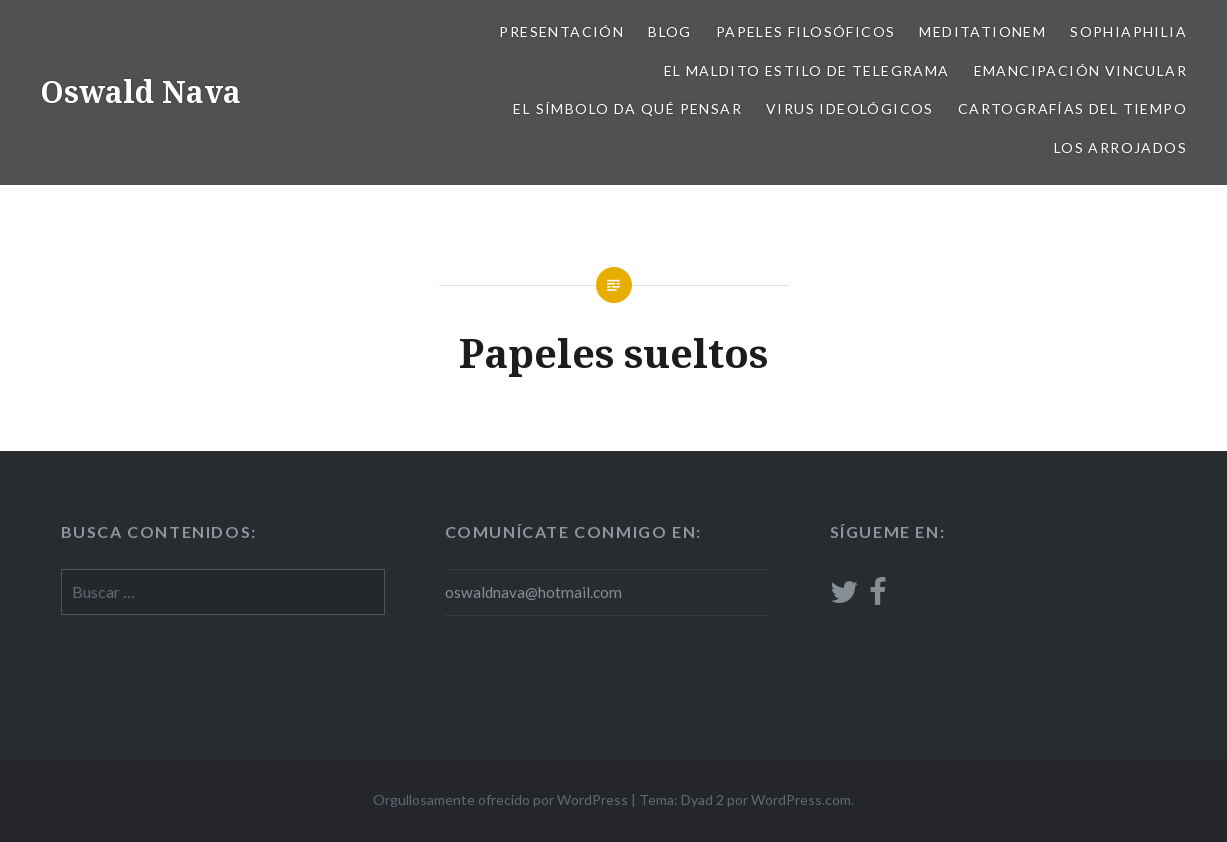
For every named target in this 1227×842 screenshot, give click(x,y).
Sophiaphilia (1128, 31)
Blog (670, 31)
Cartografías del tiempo (1072, 108)
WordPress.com (801, 799)
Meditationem (982, 31)
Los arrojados (1120, 147)
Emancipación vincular (1080, 70)
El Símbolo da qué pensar (627, 108)
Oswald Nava (140, 91)
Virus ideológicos (850, 108)
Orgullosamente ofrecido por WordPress (500, 799)
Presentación (561, 31)
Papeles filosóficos (806, 31)
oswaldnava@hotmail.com (533, 592)
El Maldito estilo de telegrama (807, 70)
